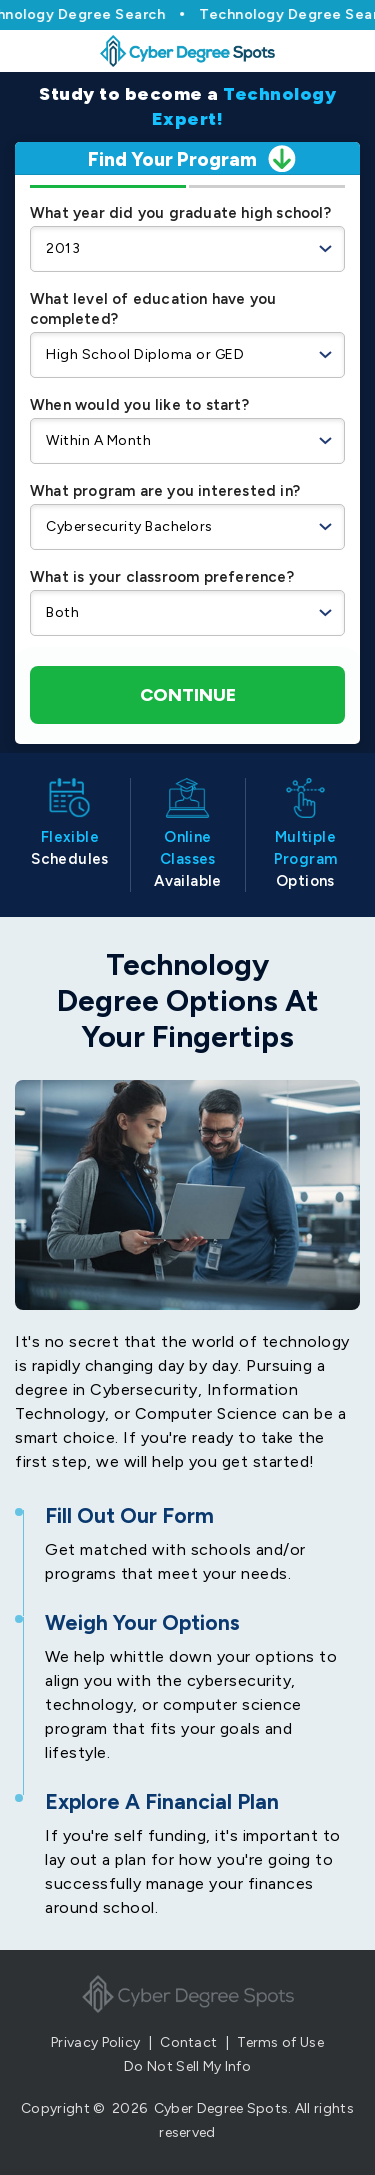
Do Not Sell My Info (187, 2066)
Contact (188, 2042)
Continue (188, 695)
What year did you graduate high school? (180, 213)
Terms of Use (280, 2042)
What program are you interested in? (165, 491)
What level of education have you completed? (153, 309)
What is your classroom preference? (162, 577)
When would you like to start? (139, 405)
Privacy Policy (95, 2042)
